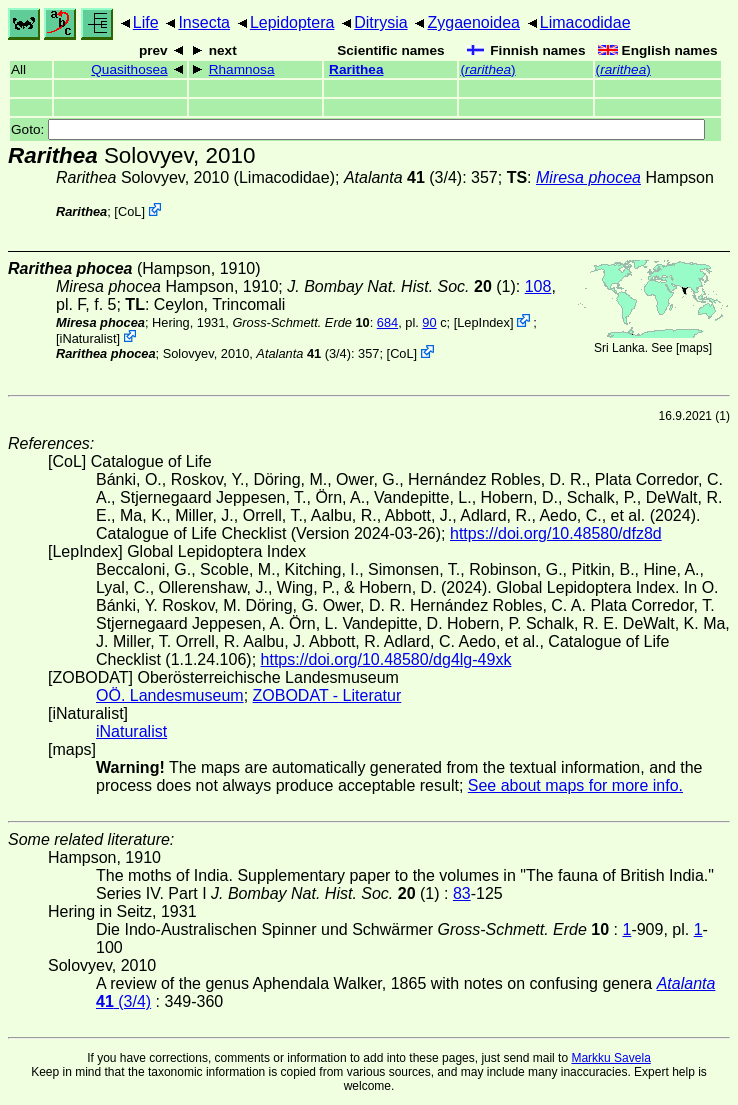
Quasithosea (129, 69)
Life (146, 22)
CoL (129, 211)
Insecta (204, 22)
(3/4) (403, 177)
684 (387, 322)
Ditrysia (380, 22)
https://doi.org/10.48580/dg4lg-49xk (386, 659)
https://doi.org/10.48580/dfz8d (556, 533)
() (487, 69)
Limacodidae (585, 22)
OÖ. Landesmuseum (170, 695)
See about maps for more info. (575, 785)
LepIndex (483, 322)
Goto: (358, 129)
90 (429, 322)
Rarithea (356, 69)
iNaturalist (88, 337)
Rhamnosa (242, 69)
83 (462, 893)
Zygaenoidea (473, 22)
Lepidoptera (292, 22)
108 (538, 286)
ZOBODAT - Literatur (327, 695)
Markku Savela (610, 1058)
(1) (401, 286)
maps (693, 348)
